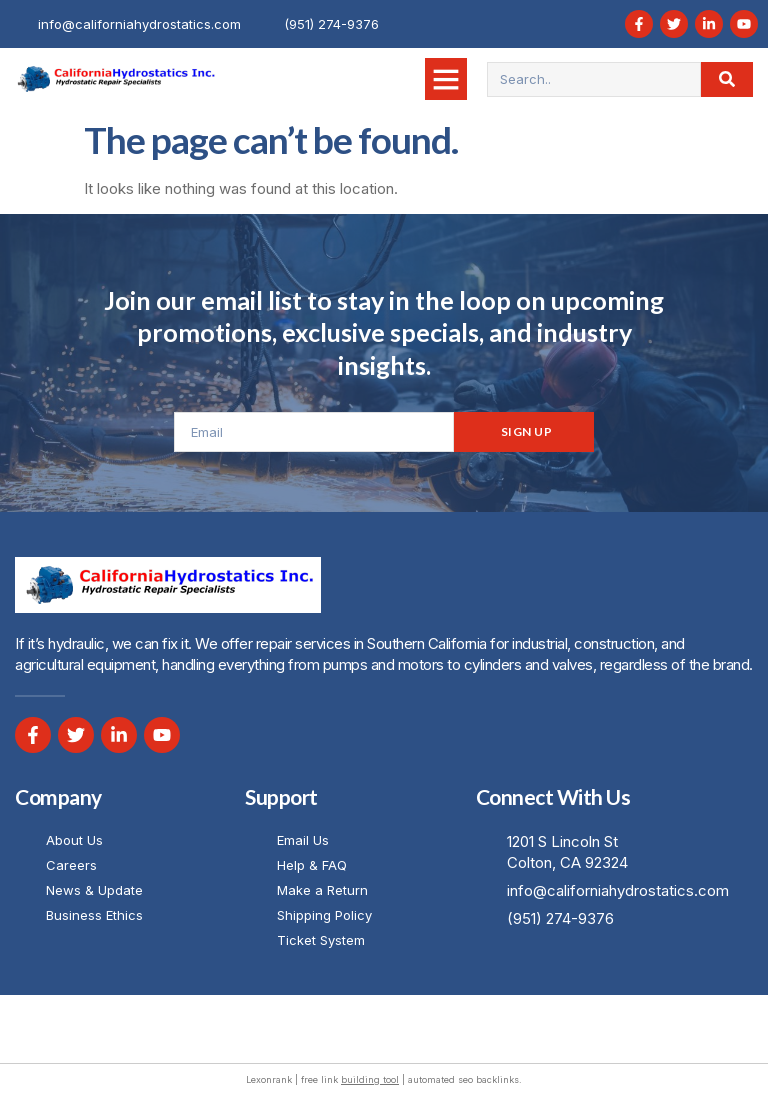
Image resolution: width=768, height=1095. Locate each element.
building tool (370, 1079)
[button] (446, 79)
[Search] (727, 79)
